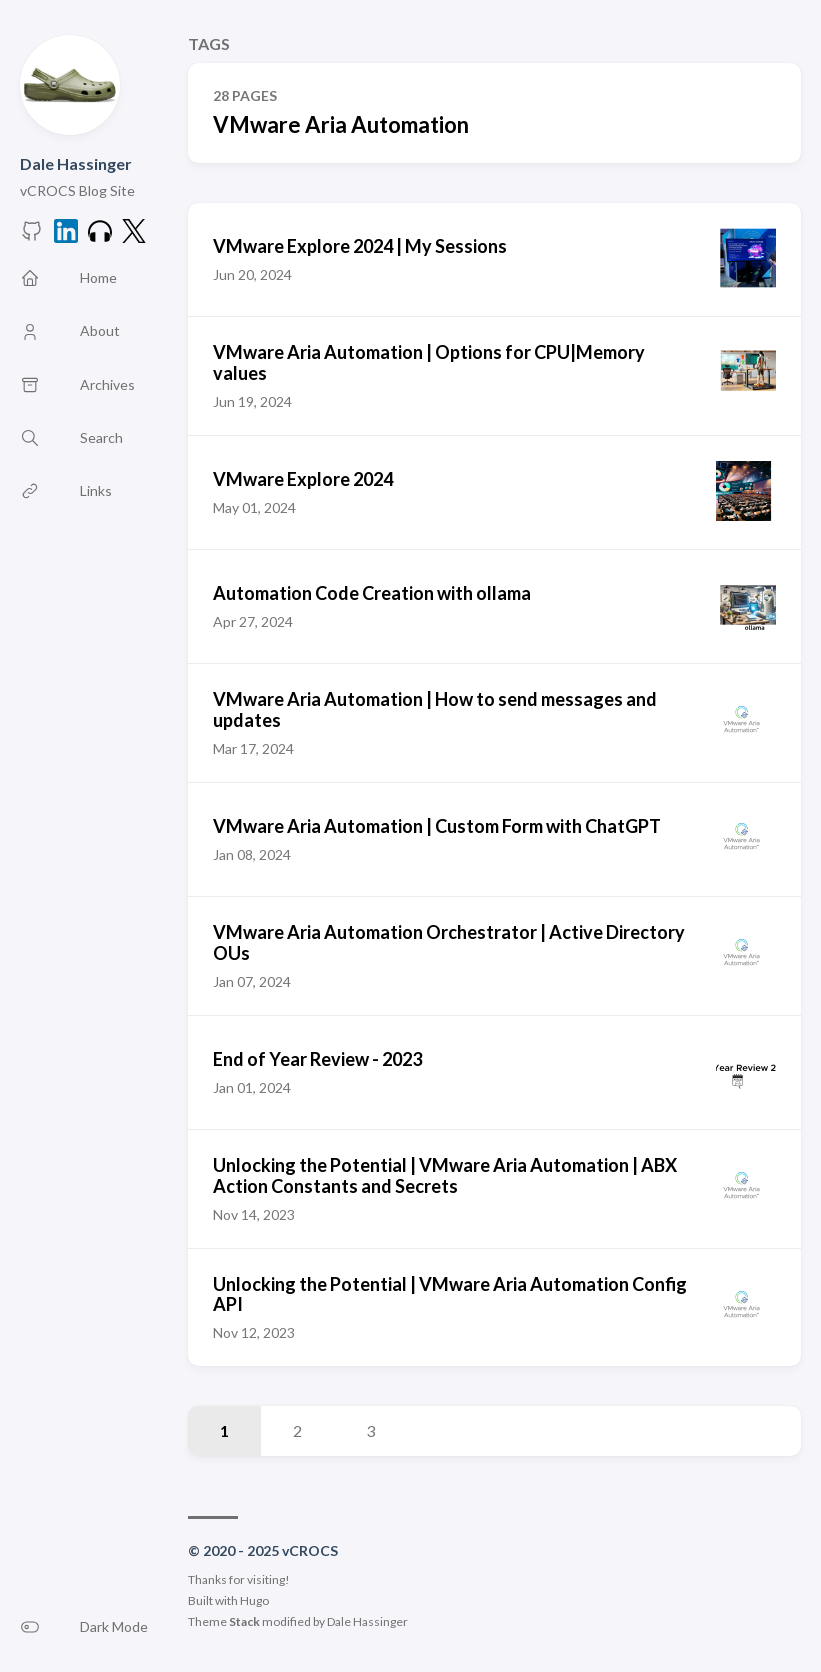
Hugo (254, 1600)
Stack (244, 1621)
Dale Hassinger (76, 163)
